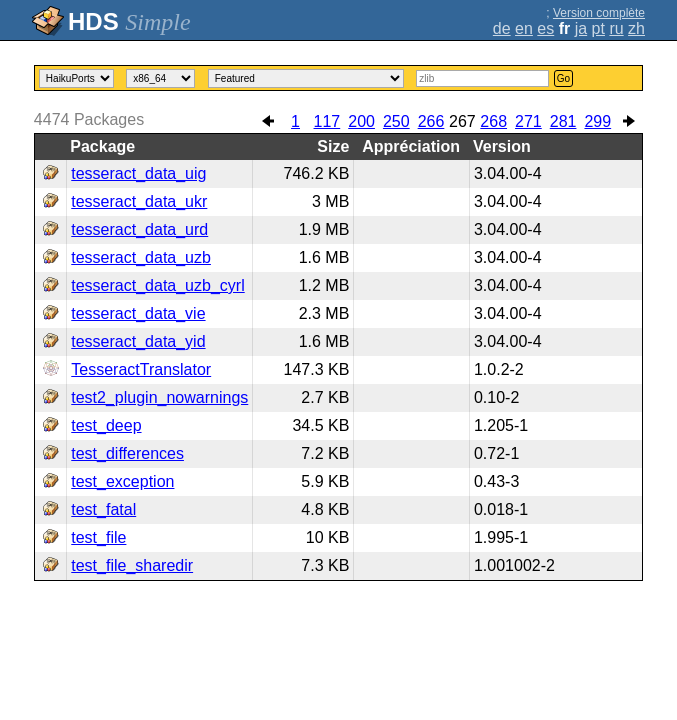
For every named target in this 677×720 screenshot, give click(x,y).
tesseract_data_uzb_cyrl (157, 285)
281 (563, 121)
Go (563, 78)
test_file (98, 537)
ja (581, 28)
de (502, 28)
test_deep (106, 425)
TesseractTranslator (141, 369)
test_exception (122, 481)
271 (528, 121)
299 (597, 121)
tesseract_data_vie (138, 313)
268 (493, 121)
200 (361, 121)
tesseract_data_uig (138, 173)
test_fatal (103, 509)
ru (616, 28)
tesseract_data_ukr (139, 201)
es (545, 28)
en (524, 28)
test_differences (127, 453)
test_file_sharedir (132, 565)
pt (598, 28)
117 (327, 121)
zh (636, 28)
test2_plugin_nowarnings (159, 397)
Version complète (599, 13)
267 (462, 121)
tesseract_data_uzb (141, 257)
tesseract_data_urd (139, 229)
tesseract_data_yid (138, 341)
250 (396, 121)
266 (431, 121)
